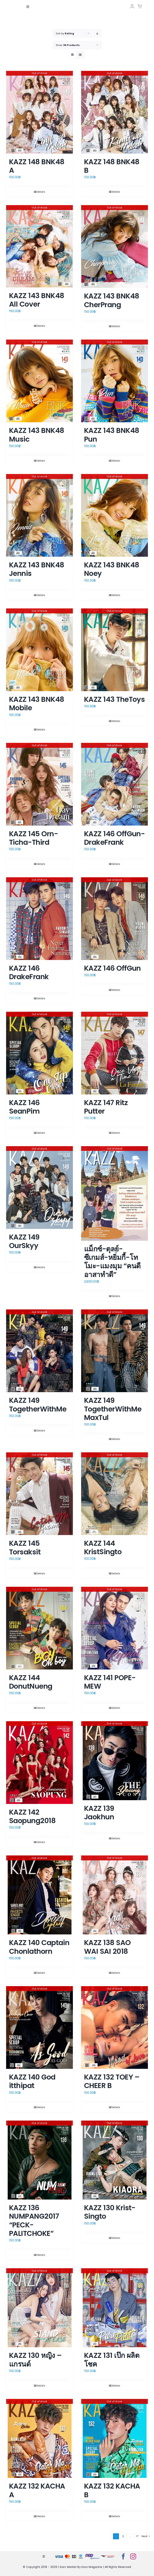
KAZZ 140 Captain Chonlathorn (39, 1947)
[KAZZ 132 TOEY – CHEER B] (114, 2027)
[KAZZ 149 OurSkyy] (39, 1187)
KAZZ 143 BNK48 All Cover (36, 299)
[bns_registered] (92, 2554)
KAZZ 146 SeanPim (24, 1106)
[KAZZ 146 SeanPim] (39, 1053)
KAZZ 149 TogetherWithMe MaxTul (112, 1408)
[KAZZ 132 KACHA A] (39, 2438)
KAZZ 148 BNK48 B (111, 166)
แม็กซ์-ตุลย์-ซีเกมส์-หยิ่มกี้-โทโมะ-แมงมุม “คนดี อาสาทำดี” (112, 1262)
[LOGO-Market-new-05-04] (77, 3)
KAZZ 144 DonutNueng (30, 1681)
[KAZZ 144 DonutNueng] (39, 1628)
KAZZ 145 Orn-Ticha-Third (33, 838)
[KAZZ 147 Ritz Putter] (114, 1053)
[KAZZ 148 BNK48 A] (39, 112)
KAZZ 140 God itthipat (32, 2081)
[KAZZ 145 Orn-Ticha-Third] (39, 784)
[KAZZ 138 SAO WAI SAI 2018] (114, 1894)
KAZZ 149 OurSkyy (24, 1241)
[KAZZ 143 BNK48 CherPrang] (114, 246)
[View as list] (80, 54)
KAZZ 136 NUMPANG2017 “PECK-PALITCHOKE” (34, 2220)
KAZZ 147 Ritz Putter (106, 1106)
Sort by (65, 33)
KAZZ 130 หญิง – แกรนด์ (35, 2359)
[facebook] (123, 2556)
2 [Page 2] (123, 2536)
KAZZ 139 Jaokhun (99, 1812)
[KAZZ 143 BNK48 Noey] (114, 515)
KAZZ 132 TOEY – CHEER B (112, 2081)
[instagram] (133, 2556)
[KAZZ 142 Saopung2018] (39, 1762)
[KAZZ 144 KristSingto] (114, 1493)
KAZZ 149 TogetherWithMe (37, 1404)
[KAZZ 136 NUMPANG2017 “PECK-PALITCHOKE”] (39, 2160)
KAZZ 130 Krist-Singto (109, 2212)
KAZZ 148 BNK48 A (36, 166)
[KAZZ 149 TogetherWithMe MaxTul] (114, 1350)
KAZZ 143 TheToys (114, 699)
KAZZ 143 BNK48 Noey (111, 569)
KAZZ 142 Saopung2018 (32, 1816)
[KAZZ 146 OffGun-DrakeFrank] (114, 784)
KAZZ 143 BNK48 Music (36, 434)
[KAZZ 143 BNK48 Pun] (114, 381)
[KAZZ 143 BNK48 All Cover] (39, 246)
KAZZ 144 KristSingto (103, 1547)
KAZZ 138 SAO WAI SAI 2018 (107, 1947)
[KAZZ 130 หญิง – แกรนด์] (39, 2307)
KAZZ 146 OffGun (112, 968)
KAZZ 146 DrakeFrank (29, 972)
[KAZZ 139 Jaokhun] (114, 1760)
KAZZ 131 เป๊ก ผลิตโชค (111, 2359)
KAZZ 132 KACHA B (112, 2490)
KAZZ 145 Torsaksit (25, 1547)
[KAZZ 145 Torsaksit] (39, 1493)
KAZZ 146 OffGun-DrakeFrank (114, 838)
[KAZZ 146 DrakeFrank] (39, 918)
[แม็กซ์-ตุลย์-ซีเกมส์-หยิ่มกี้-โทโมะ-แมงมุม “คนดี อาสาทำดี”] (114, 1193)
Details (41, 191)
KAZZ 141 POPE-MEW (109, 1681)
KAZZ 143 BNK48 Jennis (36, 569)
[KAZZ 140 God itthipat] (39, 2027)
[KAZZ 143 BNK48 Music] (39, 381)
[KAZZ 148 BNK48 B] (114, 112)
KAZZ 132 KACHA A (37, 2490)
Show (68, 45)
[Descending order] (97, 33)
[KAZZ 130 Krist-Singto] (114, 2160)
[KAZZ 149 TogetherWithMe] (39, 1350)
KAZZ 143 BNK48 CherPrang (111, 300)
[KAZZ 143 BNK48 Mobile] (39, 649)
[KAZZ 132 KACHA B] (114, 2438)
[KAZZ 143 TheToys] (114, 649)
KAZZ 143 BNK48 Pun (111, 434)
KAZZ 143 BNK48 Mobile (36, 703)
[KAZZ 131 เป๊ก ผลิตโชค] (114, 2307)
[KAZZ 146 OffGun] (114, 918)
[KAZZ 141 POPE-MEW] (114, 1628)
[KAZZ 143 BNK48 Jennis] (39, 515)
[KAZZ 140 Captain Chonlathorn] (39, 1894)
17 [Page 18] (137, 2536)
